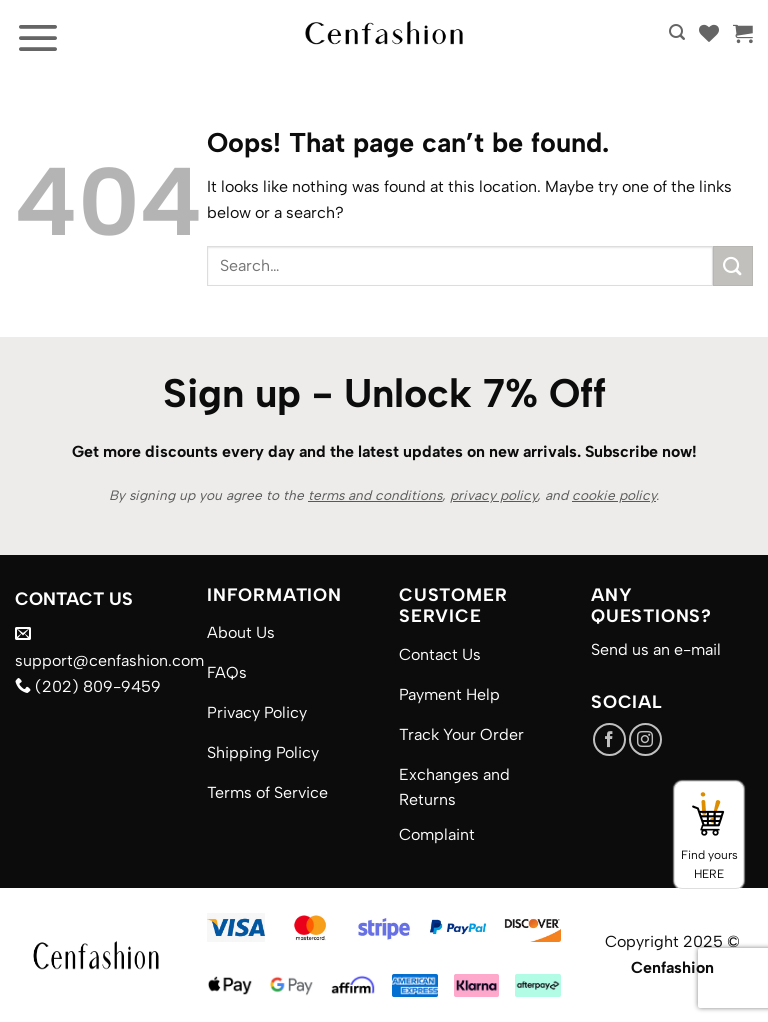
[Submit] (733, 265)
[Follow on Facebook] (609, 739)
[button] (38, 37)
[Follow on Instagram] (645, 739)
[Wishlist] (709, 33)
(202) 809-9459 (88, 686)
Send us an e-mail (656, 649)
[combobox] (460, 266)
